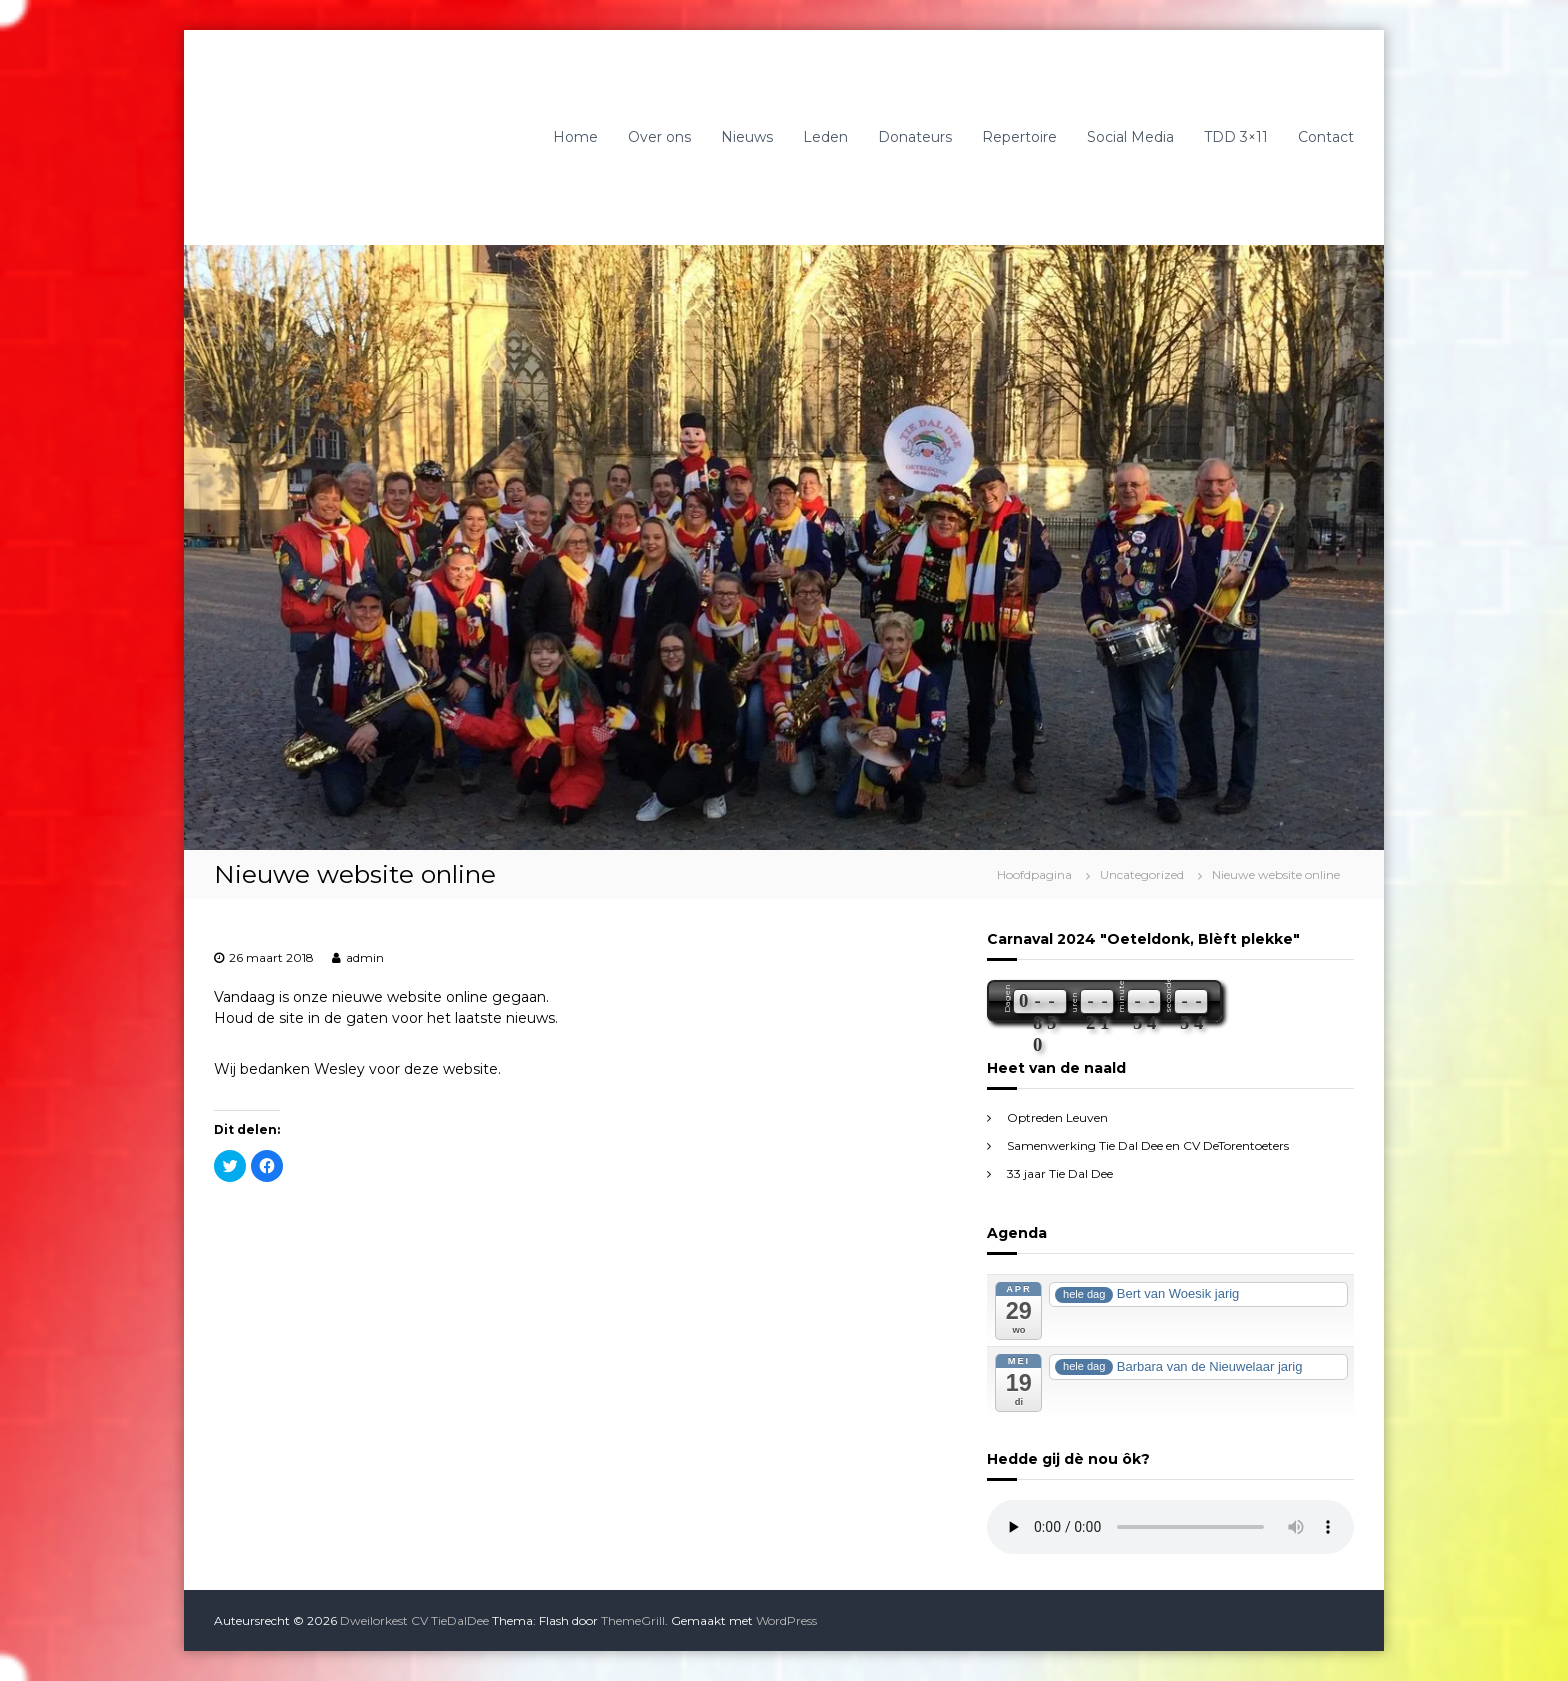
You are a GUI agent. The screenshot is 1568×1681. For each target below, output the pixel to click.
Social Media (1130, 137)
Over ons (659, 137)
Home (575, 137)
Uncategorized (1142, 874)
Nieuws (747, 137)
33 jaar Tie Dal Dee (1060, 1173)
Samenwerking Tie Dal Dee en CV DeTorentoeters (1148, 1145)
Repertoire (1019, 137)
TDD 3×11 (1236, 137)
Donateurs (915, 137)
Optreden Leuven (1057, 1117)
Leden (825, 137)
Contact (1326, 137)
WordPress (786, 1620)
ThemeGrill (633, 1620)
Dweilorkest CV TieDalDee (414, 1620)
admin (365, 957)
